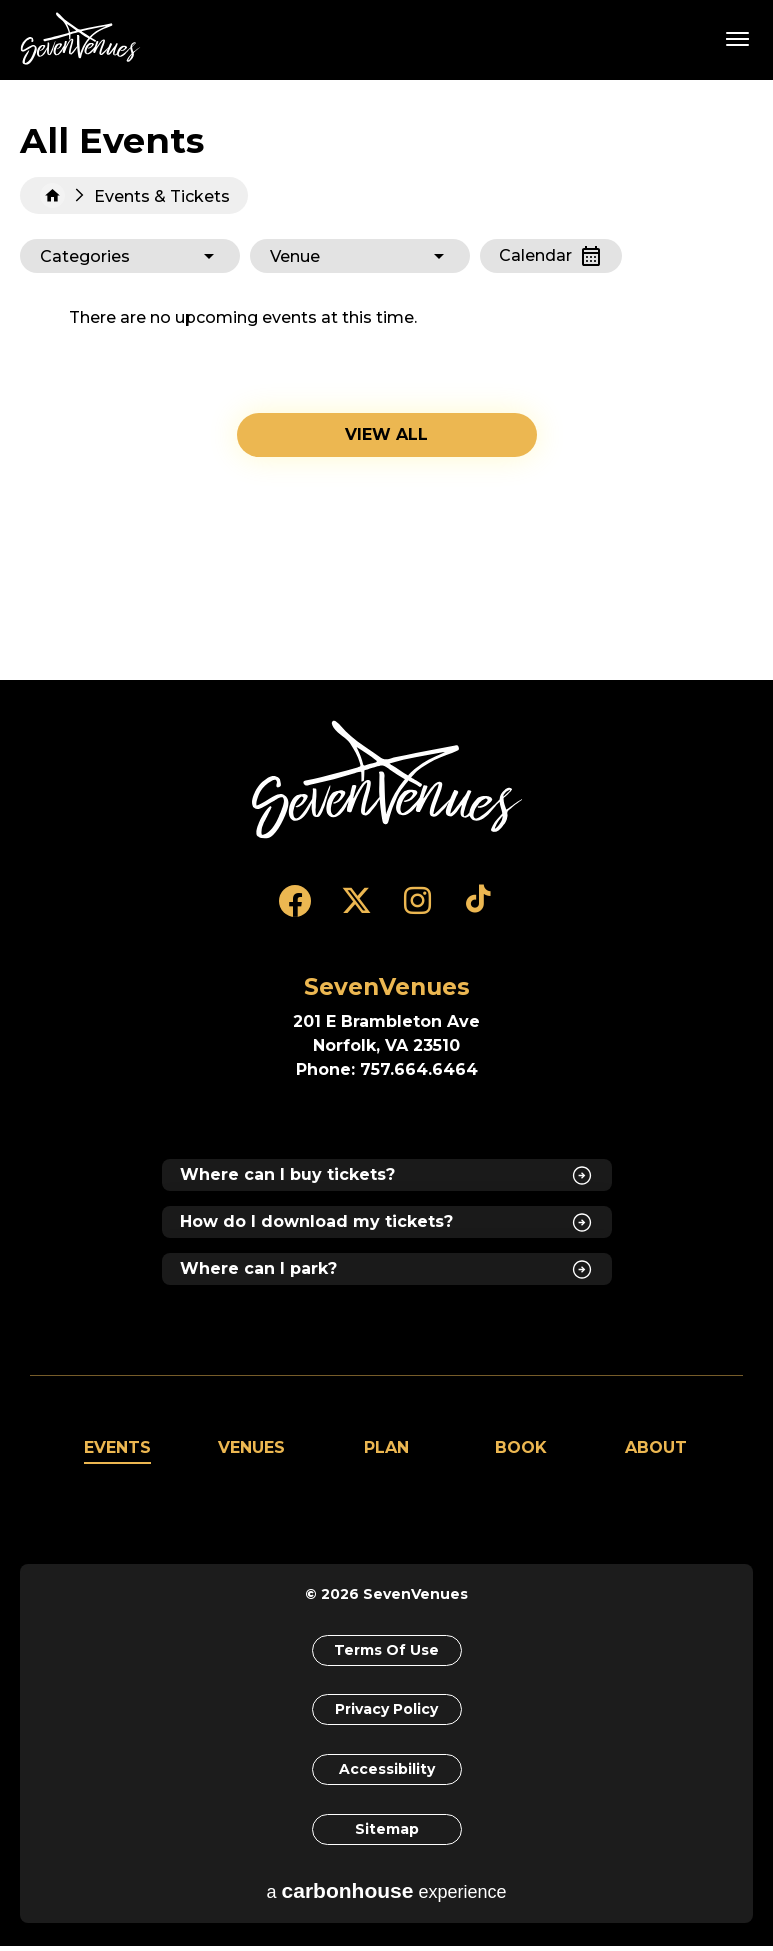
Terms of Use (386, 1650)
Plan (386, 1447)
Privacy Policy (386, 1711)
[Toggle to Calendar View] (551, 256)
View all (386, 434)
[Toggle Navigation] (738, 38)
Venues (251, 1447)
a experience (387, 1895)
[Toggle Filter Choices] (130, 256)
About (656, 1447)
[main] (386, 380)
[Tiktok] (478, 910)
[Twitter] (356, 910)
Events (117, 1447)
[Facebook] (295, 910)
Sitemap (387, 1833)
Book (521, 1447)
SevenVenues (84, 38)
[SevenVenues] (387, 780)
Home (52, 195)
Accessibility (387, 1772)
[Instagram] (417, 910)
